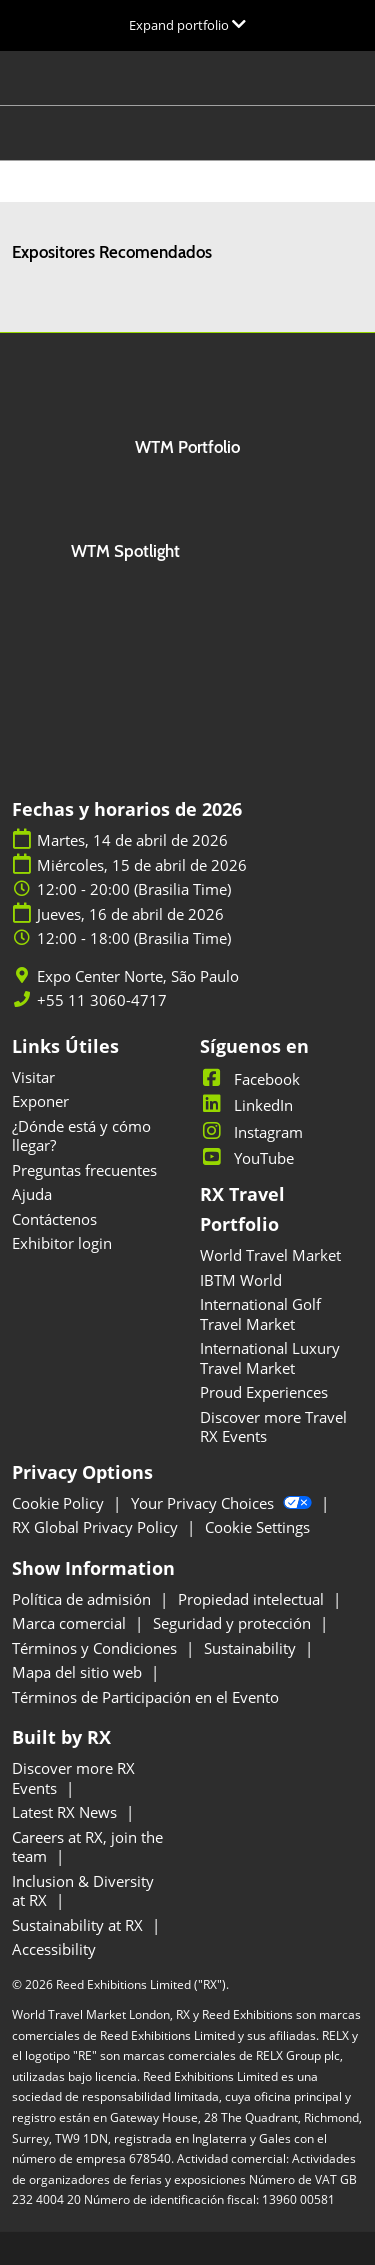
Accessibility (54, 1949)
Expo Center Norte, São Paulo (138, 976)
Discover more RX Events (73, 1778)
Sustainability (252, 1648)
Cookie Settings (257, 1527)
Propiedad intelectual (253, 1599)
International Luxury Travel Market (270, 1358)
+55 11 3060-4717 (102, 1000)
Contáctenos (54, 1219)
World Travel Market (270, 1255)
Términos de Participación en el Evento (145, 1697)
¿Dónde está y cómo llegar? (81, 1136)
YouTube (247, 1158)
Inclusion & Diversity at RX (83, 1891)
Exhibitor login (62, 1243)
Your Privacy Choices (223, 1503)
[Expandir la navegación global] (187, 25)
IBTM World (241, 1280)
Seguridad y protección (234, 1623)
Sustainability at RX (79, 1925)
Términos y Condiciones (96, 1648)
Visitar (33, 1077)
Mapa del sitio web (79, 1672)
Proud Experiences (264, 1392)
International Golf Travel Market (260, 1314)
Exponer (40, 1101)
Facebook (250, 1079)
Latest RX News (66, 1812)
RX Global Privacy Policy (97, 1527)
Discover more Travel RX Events (273, 1427)
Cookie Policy (60, 1503)
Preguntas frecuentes (84, 1170)
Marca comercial (71, 1623)
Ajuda (32, 1194)
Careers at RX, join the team (87, 1847)
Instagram (251, 1132)
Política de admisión (83, 1599)
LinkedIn (246, 1105)
